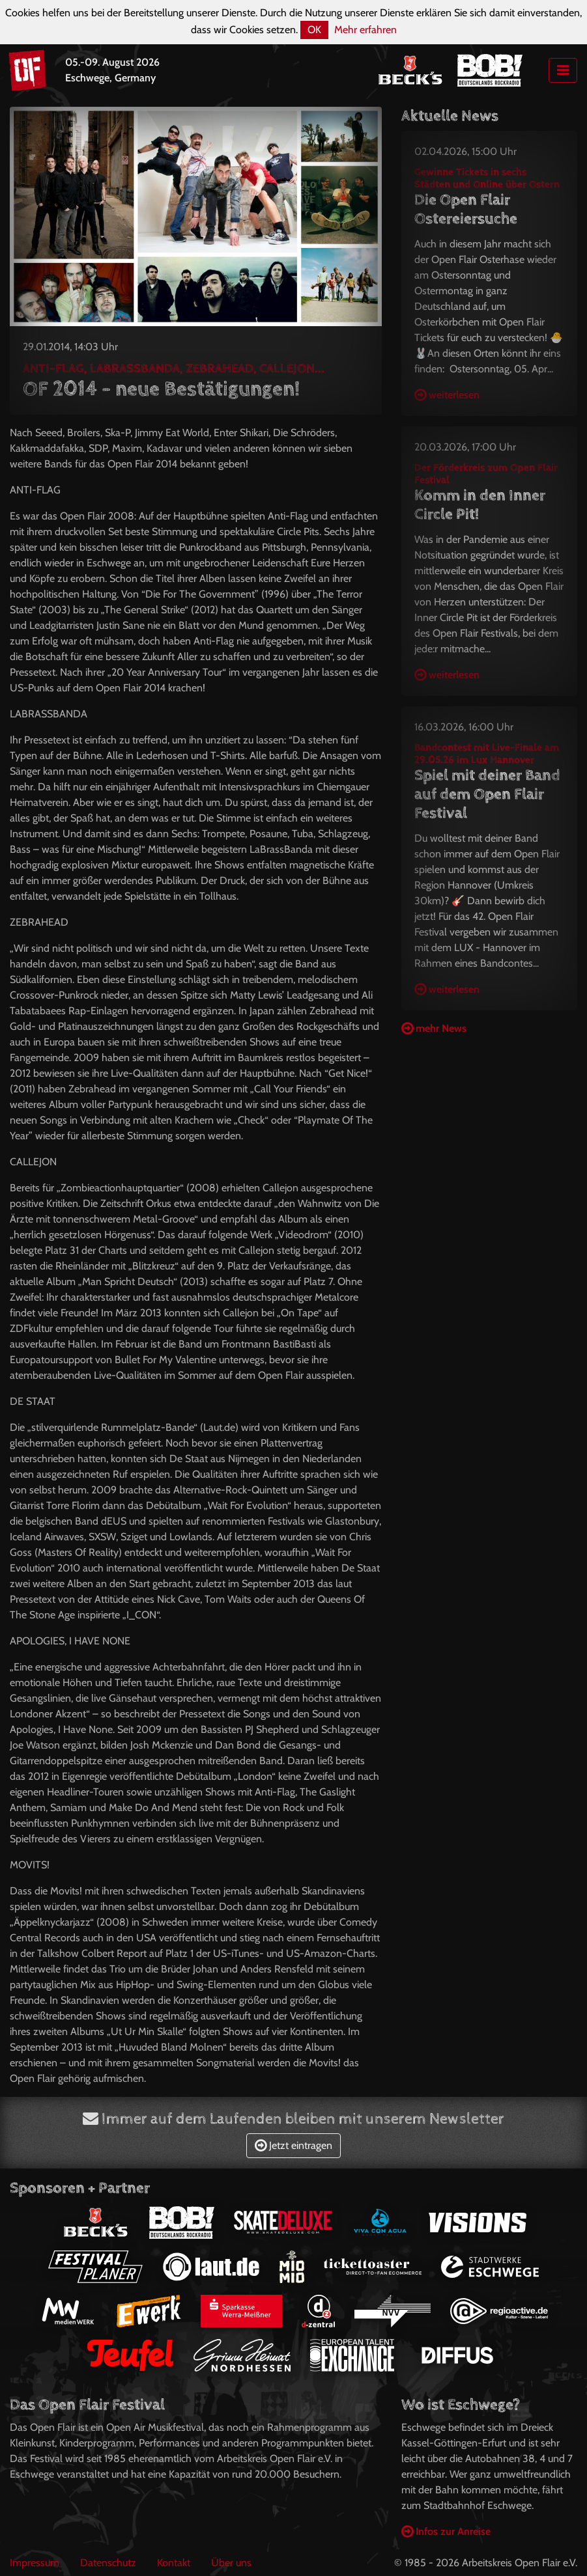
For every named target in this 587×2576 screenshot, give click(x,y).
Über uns (231, 2562)
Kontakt (173, 2562)
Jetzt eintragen (293, 2145)
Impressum (34, 2562)
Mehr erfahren (365, 29)
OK (314, 29)
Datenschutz (108, 2562)
